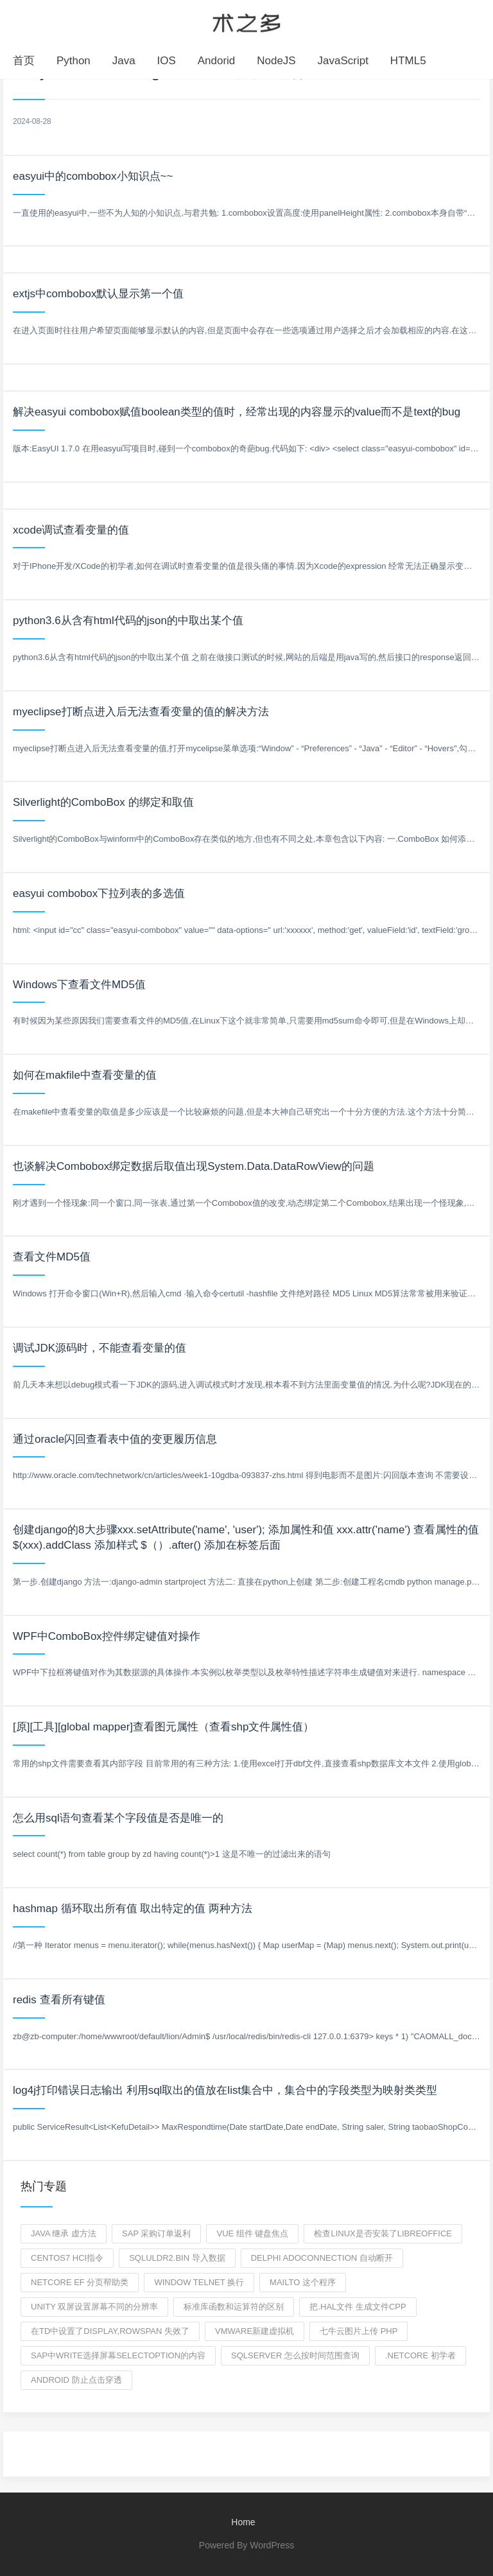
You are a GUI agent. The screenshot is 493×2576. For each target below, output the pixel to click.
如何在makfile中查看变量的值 (85, 1075)
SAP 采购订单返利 (156, 2233)
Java (123, 61)
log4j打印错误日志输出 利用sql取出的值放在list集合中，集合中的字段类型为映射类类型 (225, 2090)
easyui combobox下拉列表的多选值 (99, 893)
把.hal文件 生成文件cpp (357, 2306)
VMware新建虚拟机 (254, 2331)
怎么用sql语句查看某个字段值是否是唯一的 (118, 1818)
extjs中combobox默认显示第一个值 (98, 294)
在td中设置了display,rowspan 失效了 (110, 2331)
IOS (166, 61)
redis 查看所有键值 (59, 2000)
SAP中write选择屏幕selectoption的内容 (118, 2355)
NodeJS (276, 61)
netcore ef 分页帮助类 (79, 2282)
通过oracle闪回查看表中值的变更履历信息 (115, 1439)
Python (73, 61)
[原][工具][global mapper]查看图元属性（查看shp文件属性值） (163, 1727)
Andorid (217, 61)
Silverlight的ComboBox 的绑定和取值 (103, 802)
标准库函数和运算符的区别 (234, 2306)
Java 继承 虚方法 (63, 2233)
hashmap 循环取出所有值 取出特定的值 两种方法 (132, 1908)
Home (243, 2522)
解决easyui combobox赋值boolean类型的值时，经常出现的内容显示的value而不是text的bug (236, 412)
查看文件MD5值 (52, 1257)
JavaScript (343, 61)
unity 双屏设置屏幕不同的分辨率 (94, 2306)
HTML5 (408, 61)
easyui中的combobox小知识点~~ (93, 176)
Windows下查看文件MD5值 (79, 985)
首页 (24, 61)
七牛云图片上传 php (358, 2331)
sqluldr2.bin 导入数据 (177, 2258)
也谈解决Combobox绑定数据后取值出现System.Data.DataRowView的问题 (193, 1166)
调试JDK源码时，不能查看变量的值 (99, 1348)
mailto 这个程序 (303, 2282)
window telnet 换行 (199, 2282)
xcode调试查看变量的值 (71, 530)
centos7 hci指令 (67, 2258)
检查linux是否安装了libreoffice (383, 2233)
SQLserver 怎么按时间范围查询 (295, 2355)
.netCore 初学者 (420, 2355)
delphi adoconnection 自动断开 (322, 2258)
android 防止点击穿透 (76, 2380)
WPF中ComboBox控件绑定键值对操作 (106, 1636)
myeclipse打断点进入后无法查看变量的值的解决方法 (141, 712)
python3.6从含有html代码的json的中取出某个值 (128, 620)
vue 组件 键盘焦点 (252, 2233)
